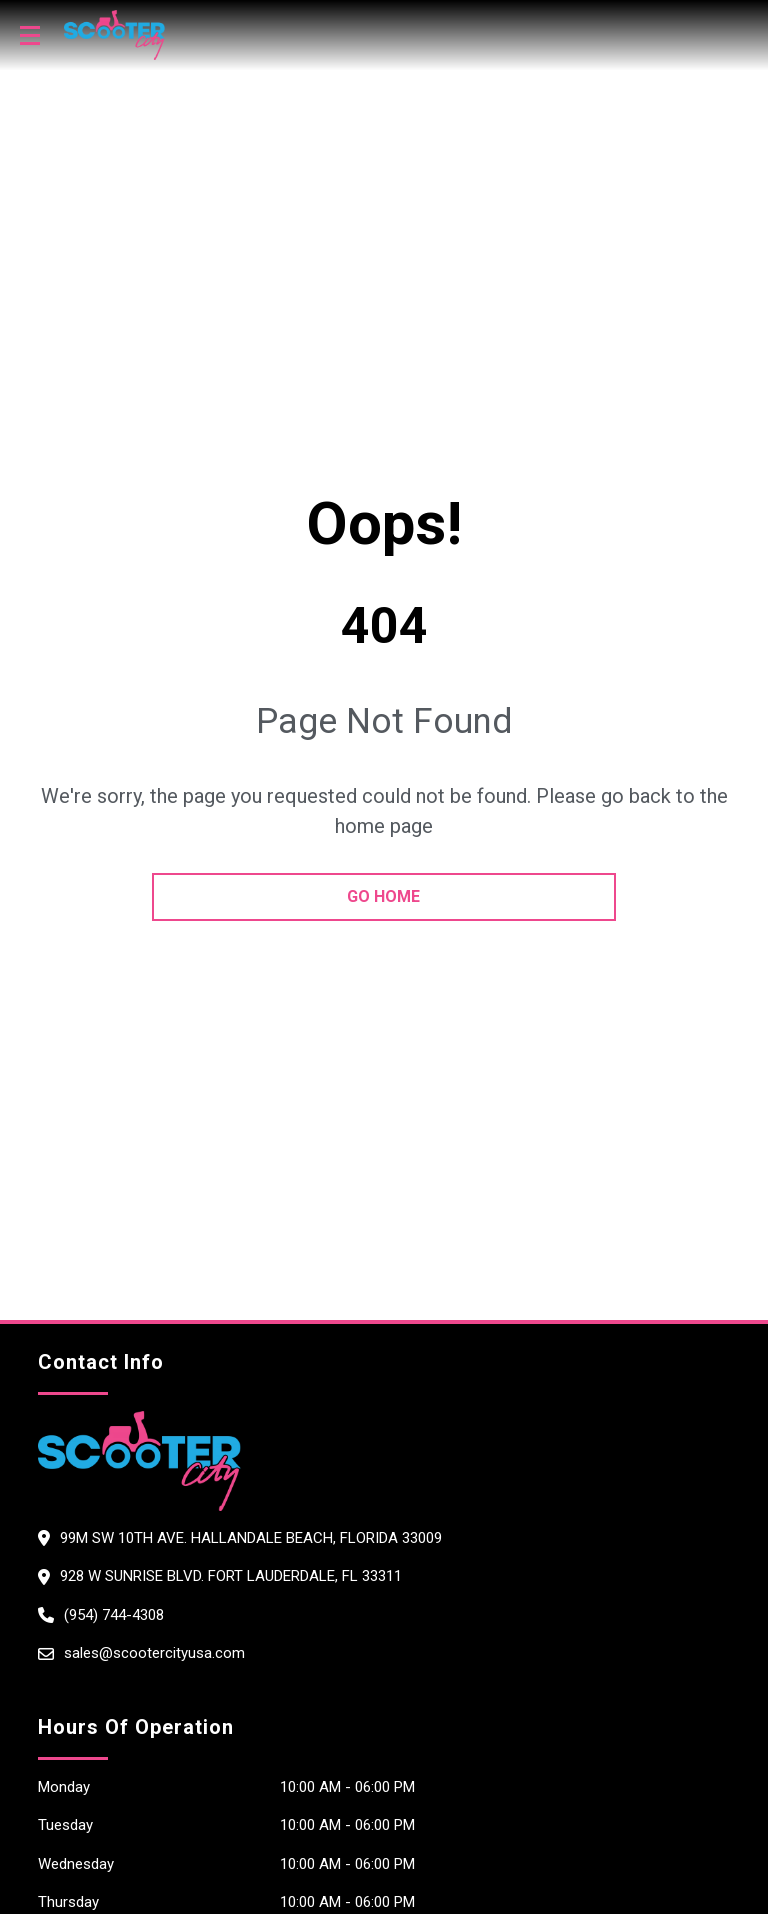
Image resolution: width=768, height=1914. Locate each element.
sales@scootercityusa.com (154, 1653)
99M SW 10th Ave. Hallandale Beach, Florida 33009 (251, 1538)
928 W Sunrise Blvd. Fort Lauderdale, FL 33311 (231, 1576)
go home (383, 896)
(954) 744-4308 (114, 1615)
